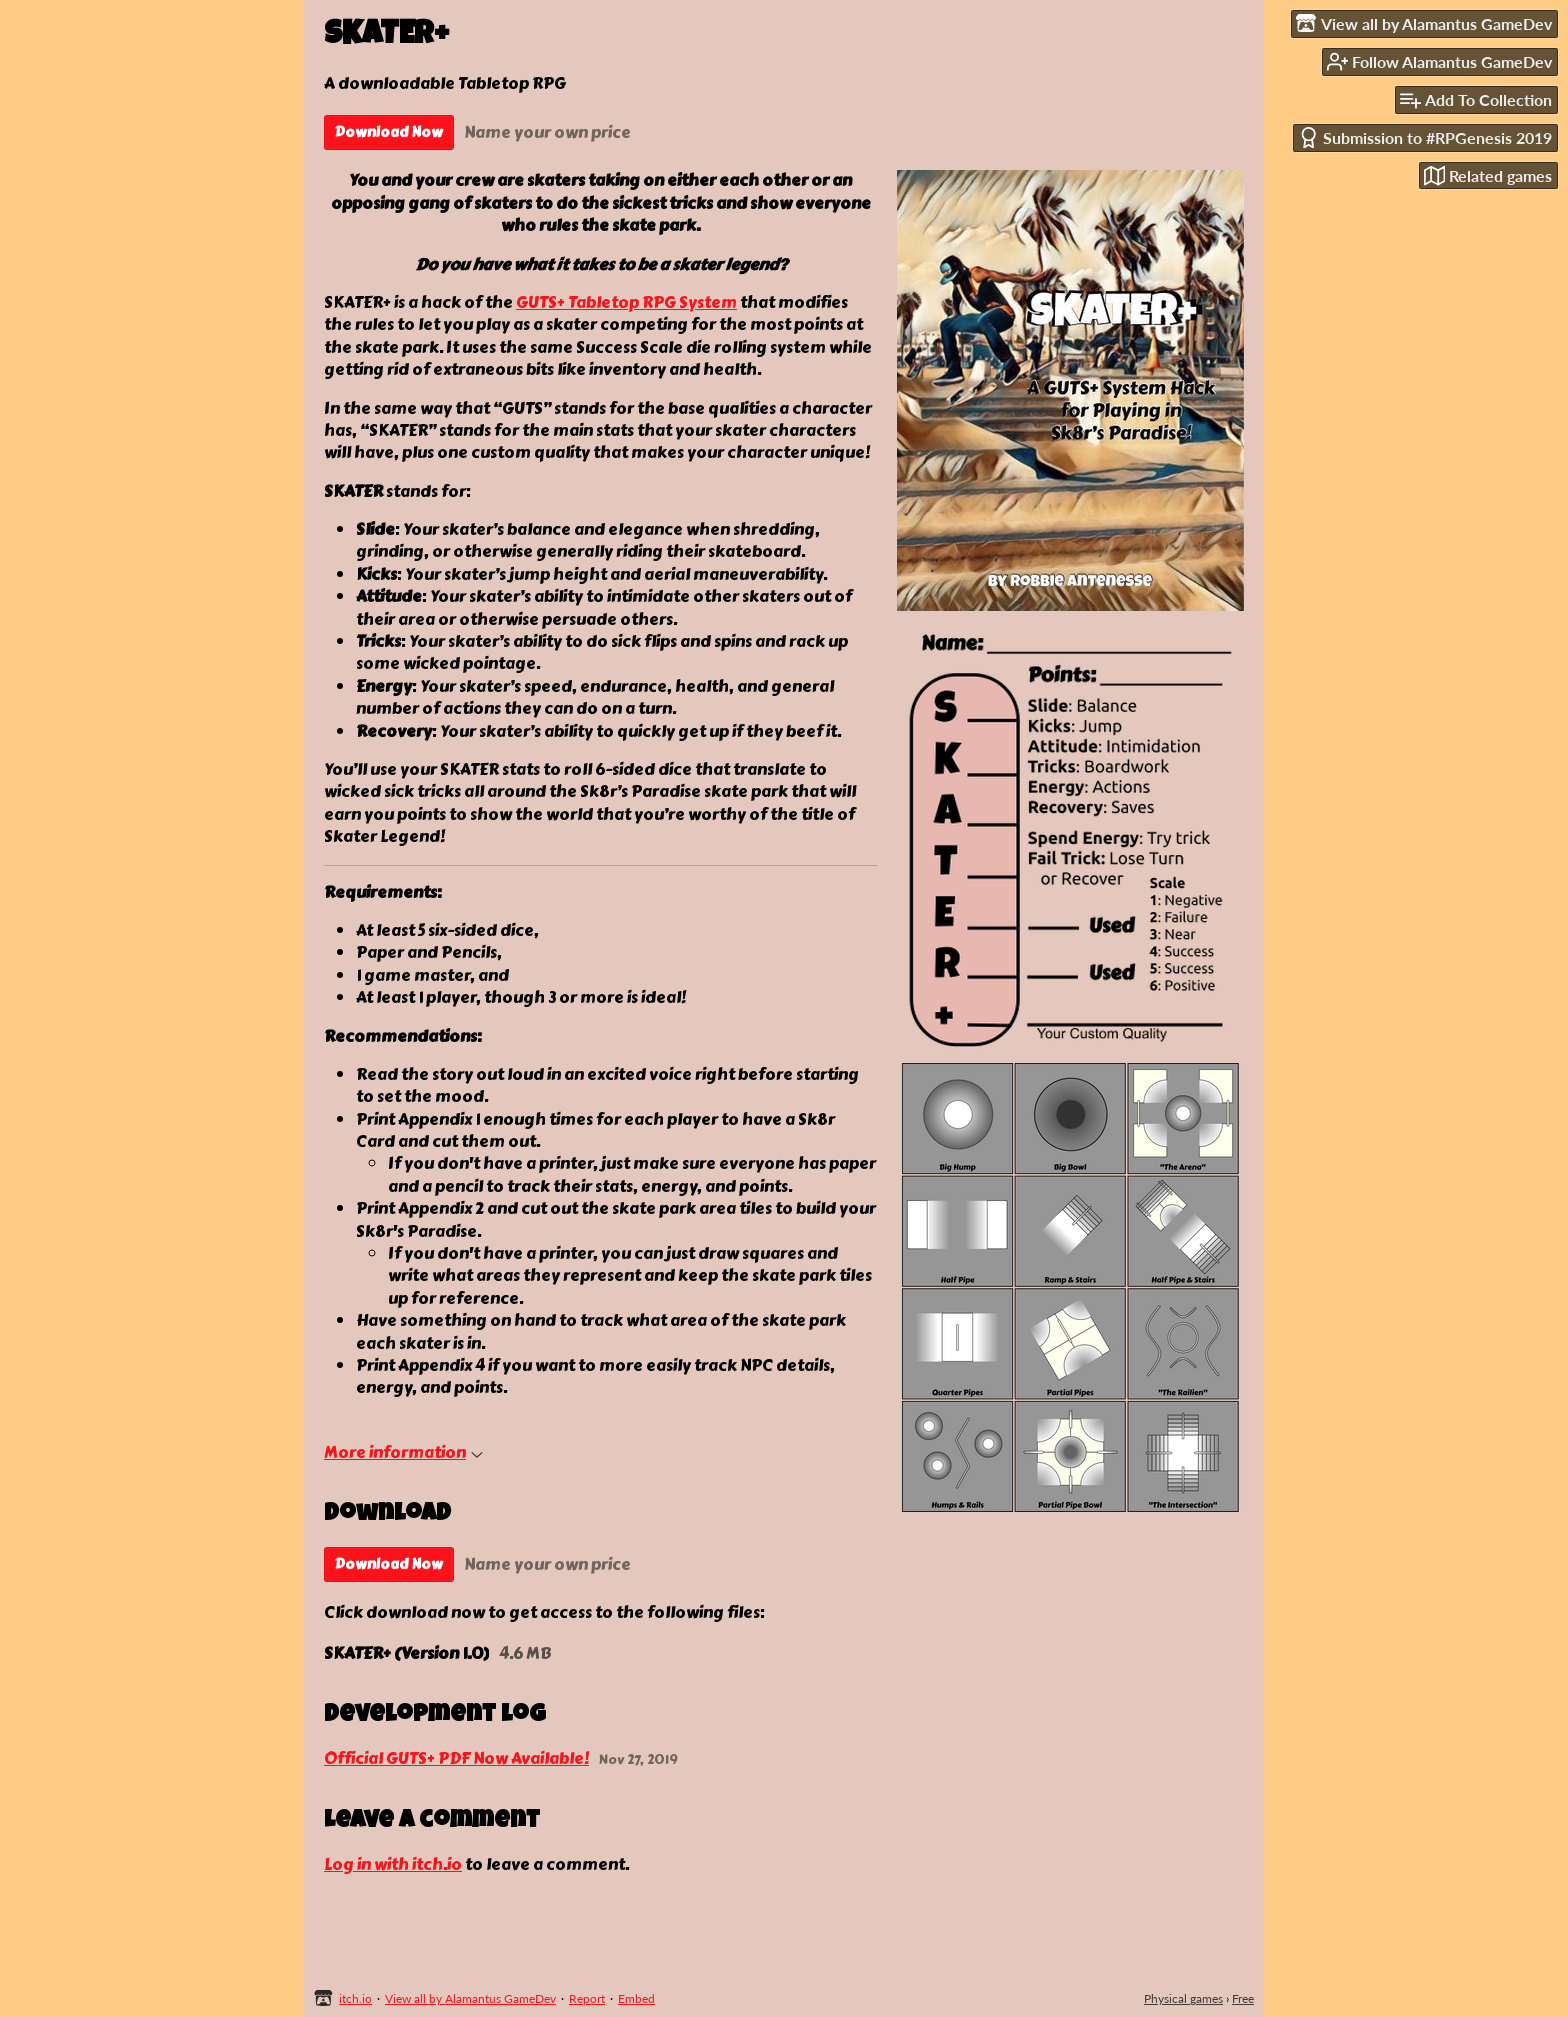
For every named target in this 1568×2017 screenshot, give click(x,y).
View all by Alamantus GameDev (470, 1998)
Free (1243, 1998)
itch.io (355, 1998)
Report (587, 1998)
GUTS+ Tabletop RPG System (626, 302)
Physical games (1183, 1998)
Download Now (389, 132)
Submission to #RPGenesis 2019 (1425, 137)
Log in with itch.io (393, 1864)
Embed (636, 1998)
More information (403, 1452)
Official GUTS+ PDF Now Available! (456, 1759)
